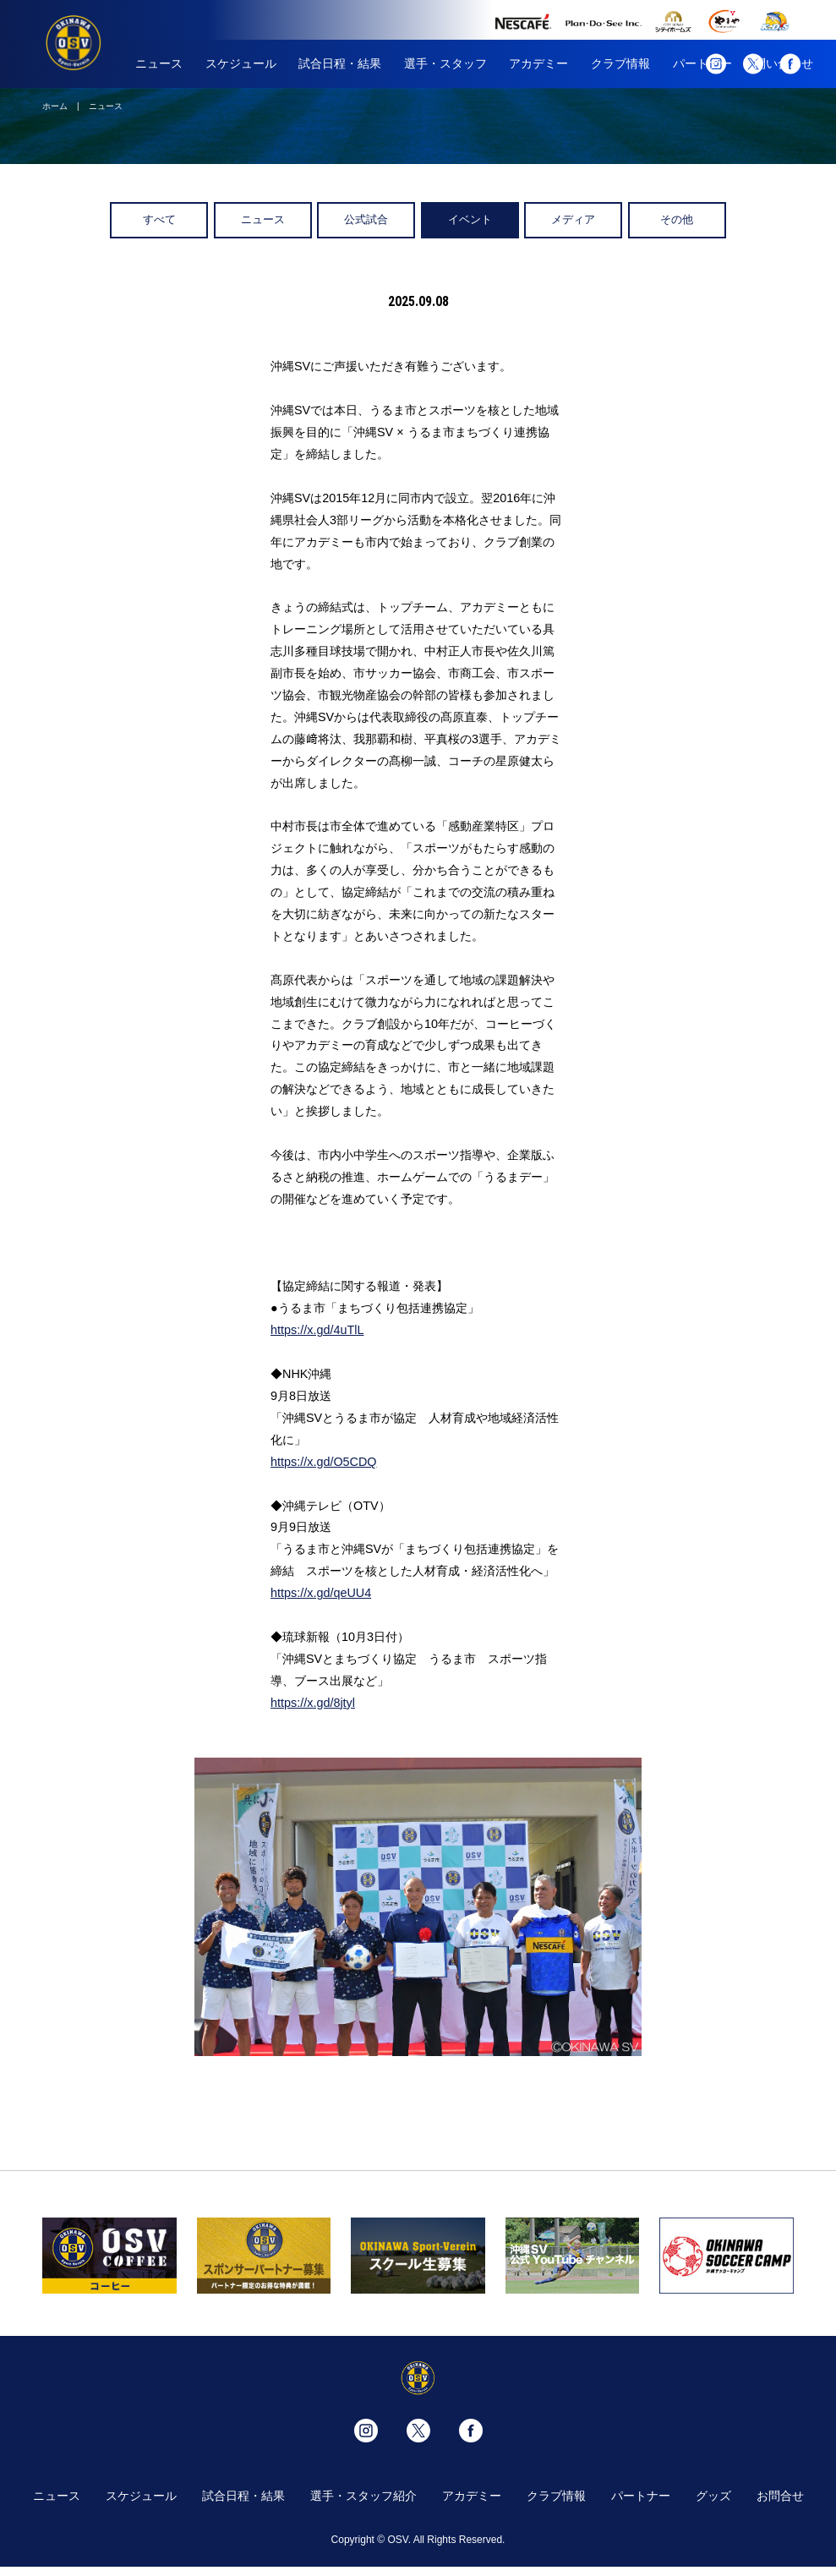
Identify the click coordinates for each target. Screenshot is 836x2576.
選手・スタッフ (445, 63)
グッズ (713, 2495)
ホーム (55, 106)
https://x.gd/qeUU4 (320, 1593)
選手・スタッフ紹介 (363, 2495)
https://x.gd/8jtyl (312, 1702)
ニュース (159, 63)
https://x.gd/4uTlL (316, 1330)
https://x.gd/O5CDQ (323, 1461)
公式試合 (366, 219)
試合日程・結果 (339, 63)
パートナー (640, 2495)
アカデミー (538, 63)
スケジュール (240, 63)
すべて (159, 219)
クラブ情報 (620, 63)
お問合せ (780, 2495)
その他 (676, 219)
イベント (470, 219)
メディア (573, 219)
